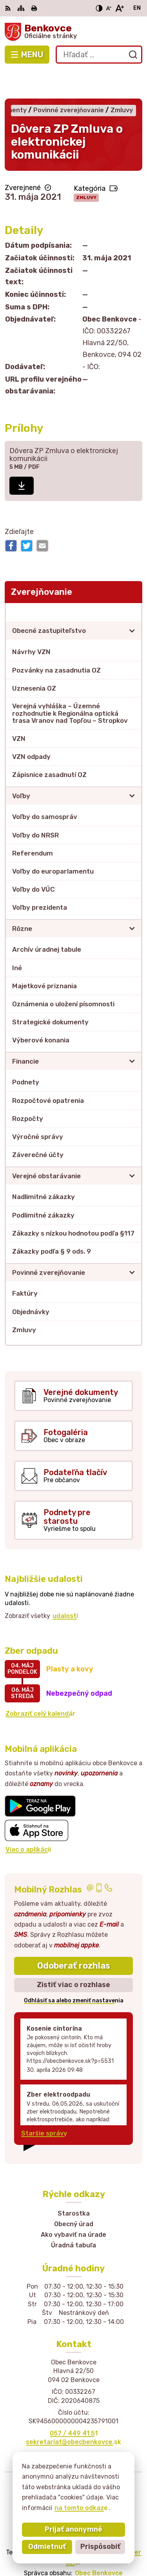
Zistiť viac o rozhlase (73, 1956)
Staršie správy (44, 2104)
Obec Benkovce (99, 2544)
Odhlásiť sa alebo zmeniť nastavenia (73, 1972)
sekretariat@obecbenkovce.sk (73, 2413)
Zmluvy (86, 169)
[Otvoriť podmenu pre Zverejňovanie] (132, 583)
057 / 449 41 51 (74, 2404)
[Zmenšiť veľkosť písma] (108, 8)
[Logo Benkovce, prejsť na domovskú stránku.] (73, 32)
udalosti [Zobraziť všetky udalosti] (65, 1587)
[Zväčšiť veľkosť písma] (119, 8)
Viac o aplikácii (28, 1821)
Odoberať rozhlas (73, 1937)
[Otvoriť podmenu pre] (132, 602)
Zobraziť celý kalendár (40, 1685)
